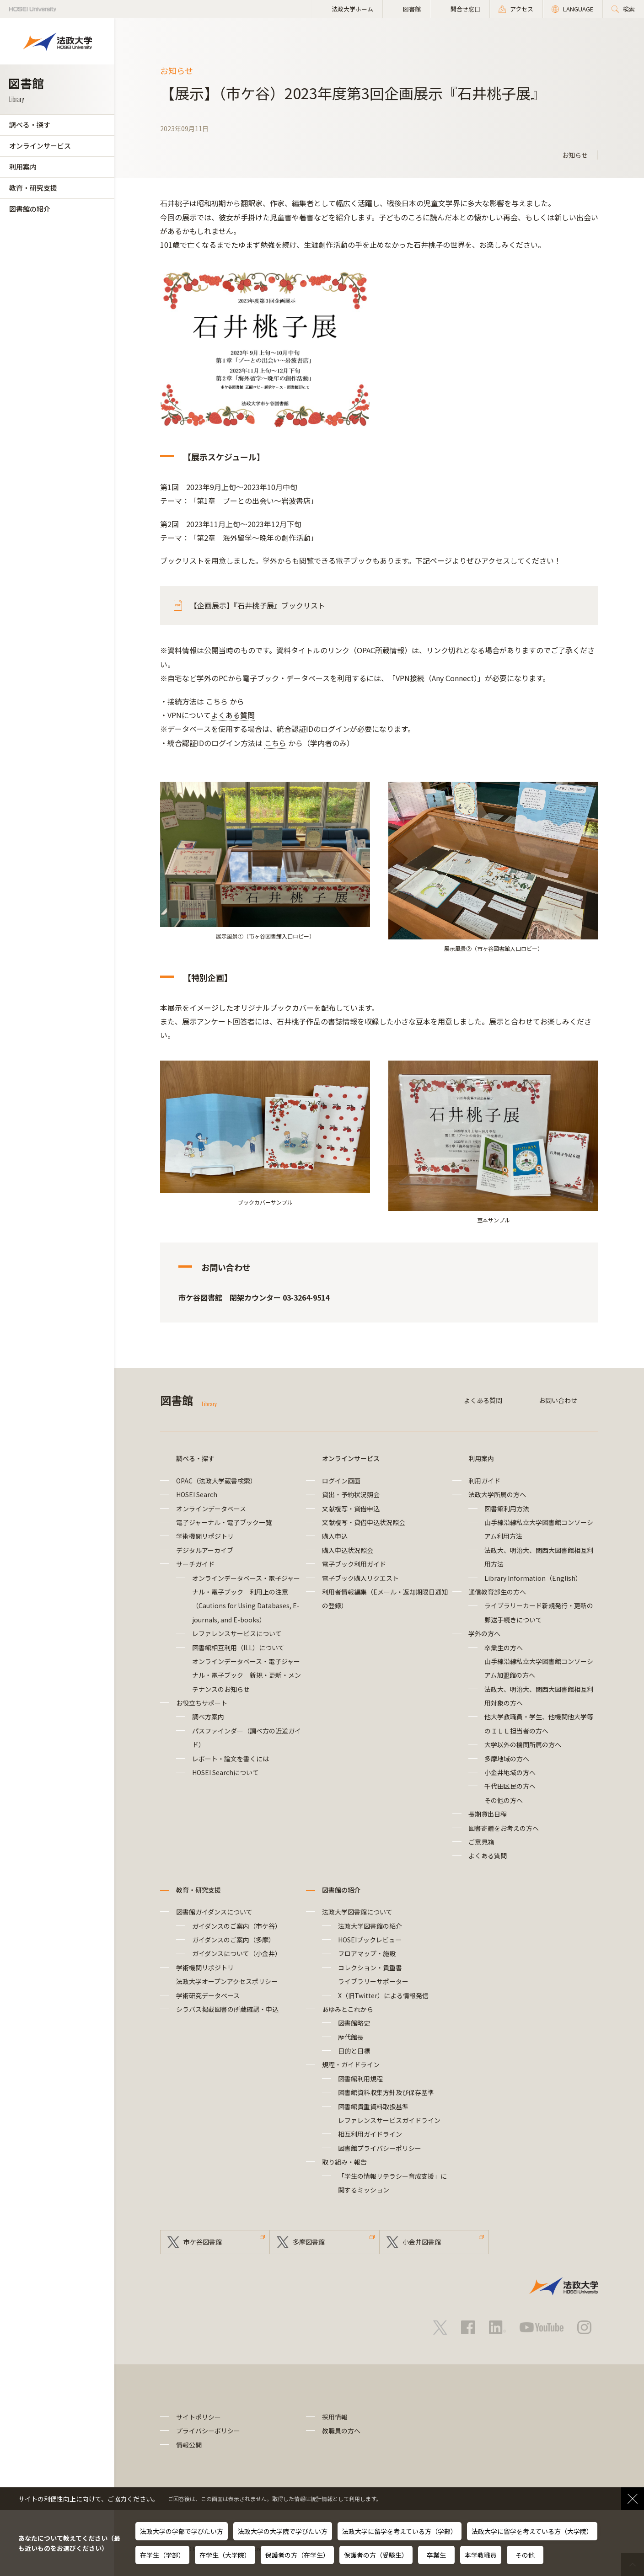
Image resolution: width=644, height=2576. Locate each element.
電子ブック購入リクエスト (360, 1578)
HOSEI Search (196, 1494)
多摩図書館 (309, 2241)
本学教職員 (481, 2555)
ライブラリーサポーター (373, 1981)
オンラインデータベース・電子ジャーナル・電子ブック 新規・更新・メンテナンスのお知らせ (246, 1675)
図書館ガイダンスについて (214, 1911)
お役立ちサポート (201, 1702)
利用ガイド (484, 1480)
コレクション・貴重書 (370, 1967)
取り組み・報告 (344, 2161)
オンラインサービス (40, 145)
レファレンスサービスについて (237, 1633)
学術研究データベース (208, 1995)
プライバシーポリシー (208, 2430)
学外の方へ (484, 1633)
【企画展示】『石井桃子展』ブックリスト (257, 605)
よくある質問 (233, 714)
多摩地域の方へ (506, 1758)
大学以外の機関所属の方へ (522, 1744)
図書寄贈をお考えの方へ (503, 1828)
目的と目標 (354, 2050)
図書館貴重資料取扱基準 (373, 2106)
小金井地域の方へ (510, 1772)
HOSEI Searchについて (225, 1772)
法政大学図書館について (357, 1911)
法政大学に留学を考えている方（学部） (399, 2531)
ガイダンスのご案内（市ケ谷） (236, 1926)
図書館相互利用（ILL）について (238, 1647)
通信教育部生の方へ (497, 1591)
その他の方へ (503, 1800)
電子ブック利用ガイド (354, 1563)
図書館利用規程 (360, 2078)
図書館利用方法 (506, 1508)
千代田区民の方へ (510, 1786)
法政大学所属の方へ (497, 1494)
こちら (217, 701)
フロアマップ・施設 (367, 1953)
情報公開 (189, 2444)
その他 (525, 2555)
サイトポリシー (198, 2416)
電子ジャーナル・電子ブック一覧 (224, 1522)
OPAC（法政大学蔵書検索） (216, 1480)
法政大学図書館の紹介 (370, 1926)
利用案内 (23, 166)
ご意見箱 (481, 1841)
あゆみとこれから (347, 2009)
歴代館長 (351, 2037)
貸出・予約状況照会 (351, 1494)
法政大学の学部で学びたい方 (181, 2531)
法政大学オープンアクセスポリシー (227, 1981)
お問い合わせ (558, 1400)
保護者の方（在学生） (297, 2555)
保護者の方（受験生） (376, 2555)
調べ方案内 (208, 1716)
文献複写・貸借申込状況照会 (363, 1522)
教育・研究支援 (33, 187)
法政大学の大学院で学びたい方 (282, 2531)
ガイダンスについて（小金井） (236, 1953)
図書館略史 (354, 2022)
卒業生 (436, 2555)
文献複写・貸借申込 (351, 1508)
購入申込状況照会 (347, 1550)
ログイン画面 (341, 1480)
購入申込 (335, 1536)
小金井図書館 (421, 2241)
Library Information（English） (533, 1578)
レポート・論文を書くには (230, 1758)
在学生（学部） (162, 2555)
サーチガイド (195, 1563)
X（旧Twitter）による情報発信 (383, 1995)
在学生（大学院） (225, 2555)
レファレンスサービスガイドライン (389, 2120)
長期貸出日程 (487, 1814)
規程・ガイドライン (351, 2064)
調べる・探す (29, 124)
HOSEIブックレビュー (370, 1939)
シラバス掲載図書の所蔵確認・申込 (227, 2009)
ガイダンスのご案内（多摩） (233, 1939)
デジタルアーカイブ (204, 1550)
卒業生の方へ (503, 1647)
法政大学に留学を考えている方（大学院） (532, 2531)
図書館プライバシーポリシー (379, 2148)
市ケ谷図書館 (202, 2241)
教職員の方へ (341, 2430)
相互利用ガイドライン (370, 2134)
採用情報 (335, 2416)
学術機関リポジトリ (205, 1536)
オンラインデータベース (211, 1508)
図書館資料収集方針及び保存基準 (386, 2092)
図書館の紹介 (29, 208)
